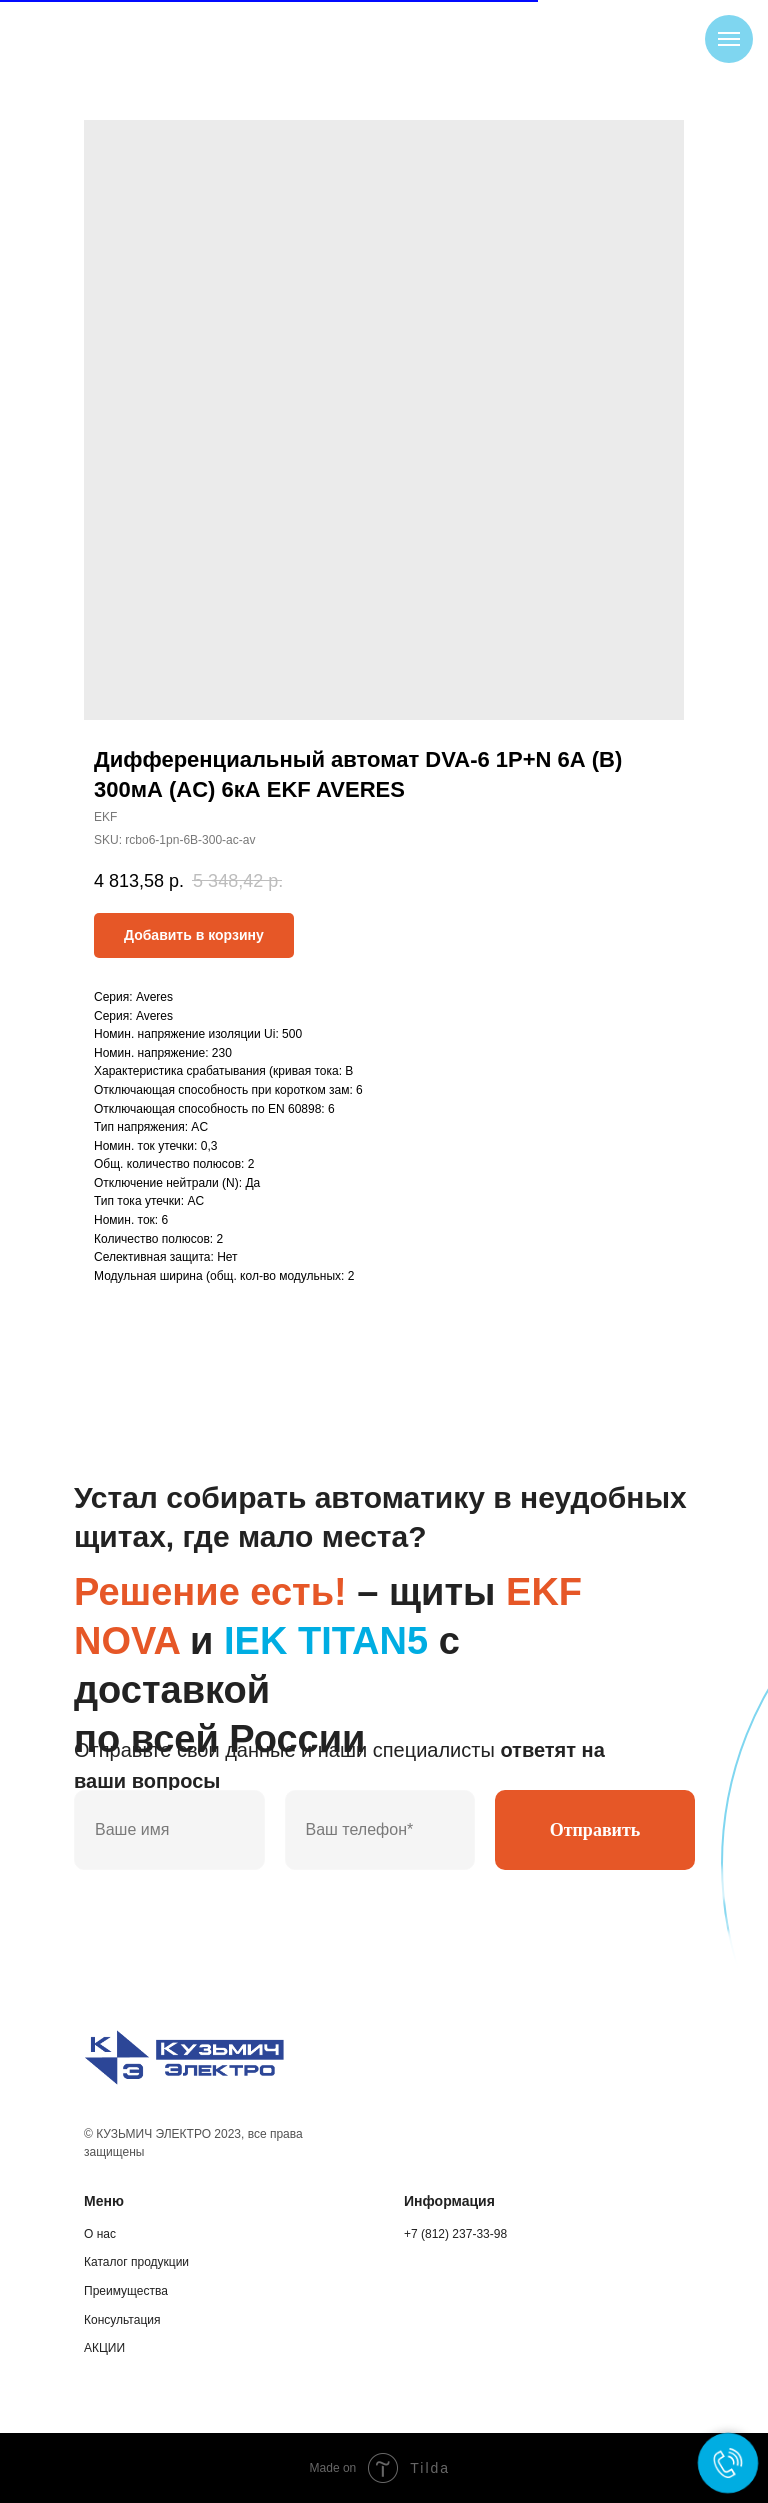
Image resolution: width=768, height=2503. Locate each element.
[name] (169, 1830)
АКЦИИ (104, 2348)
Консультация (122, 2320)
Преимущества (126, 2291)
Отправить (595, 1830)
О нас (100, 2234)
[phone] (380, 1830)
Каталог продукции (136, 2262)
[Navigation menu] (729, 39)
